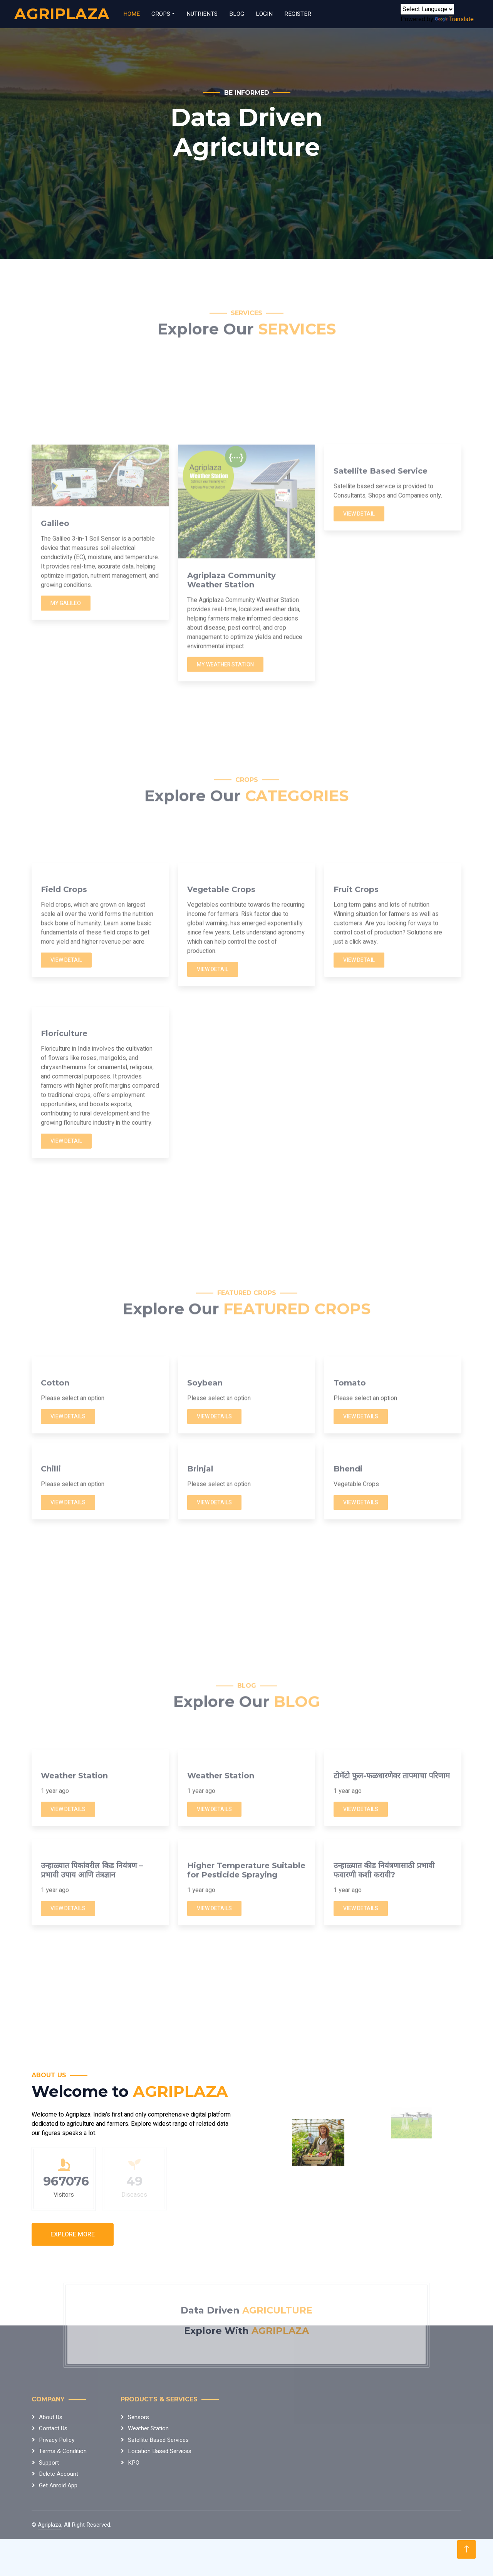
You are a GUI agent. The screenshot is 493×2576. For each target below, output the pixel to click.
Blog (236, 14)
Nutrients (202, 14)
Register (297, 14)
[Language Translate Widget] (427, 9)
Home (131, 14)
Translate (454, 19)
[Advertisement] (246, 672)
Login (264, 14)
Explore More (72, 2234)
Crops (160, 14)
